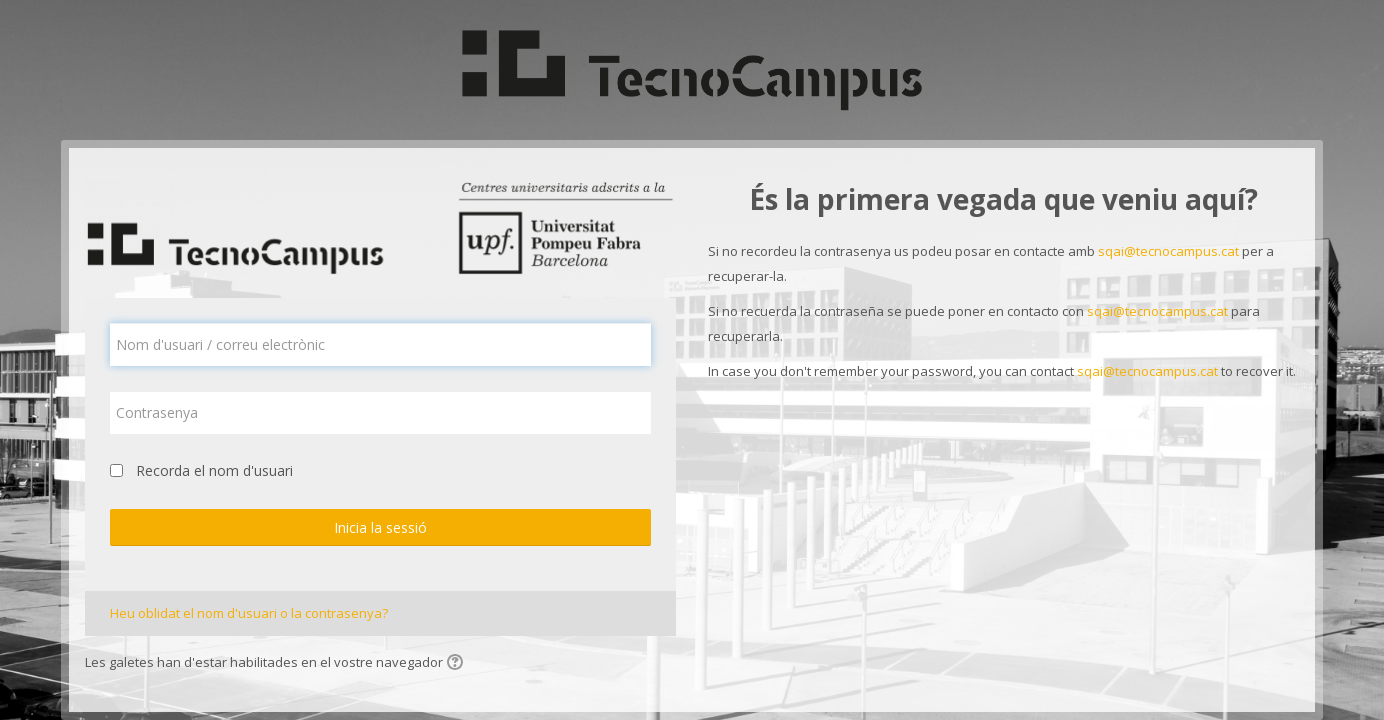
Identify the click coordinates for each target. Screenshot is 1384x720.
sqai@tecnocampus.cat (1168, 251)
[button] (458, 664)
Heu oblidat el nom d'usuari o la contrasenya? (249, 613)
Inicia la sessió (380, 527)
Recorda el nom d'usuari (214, 470)
